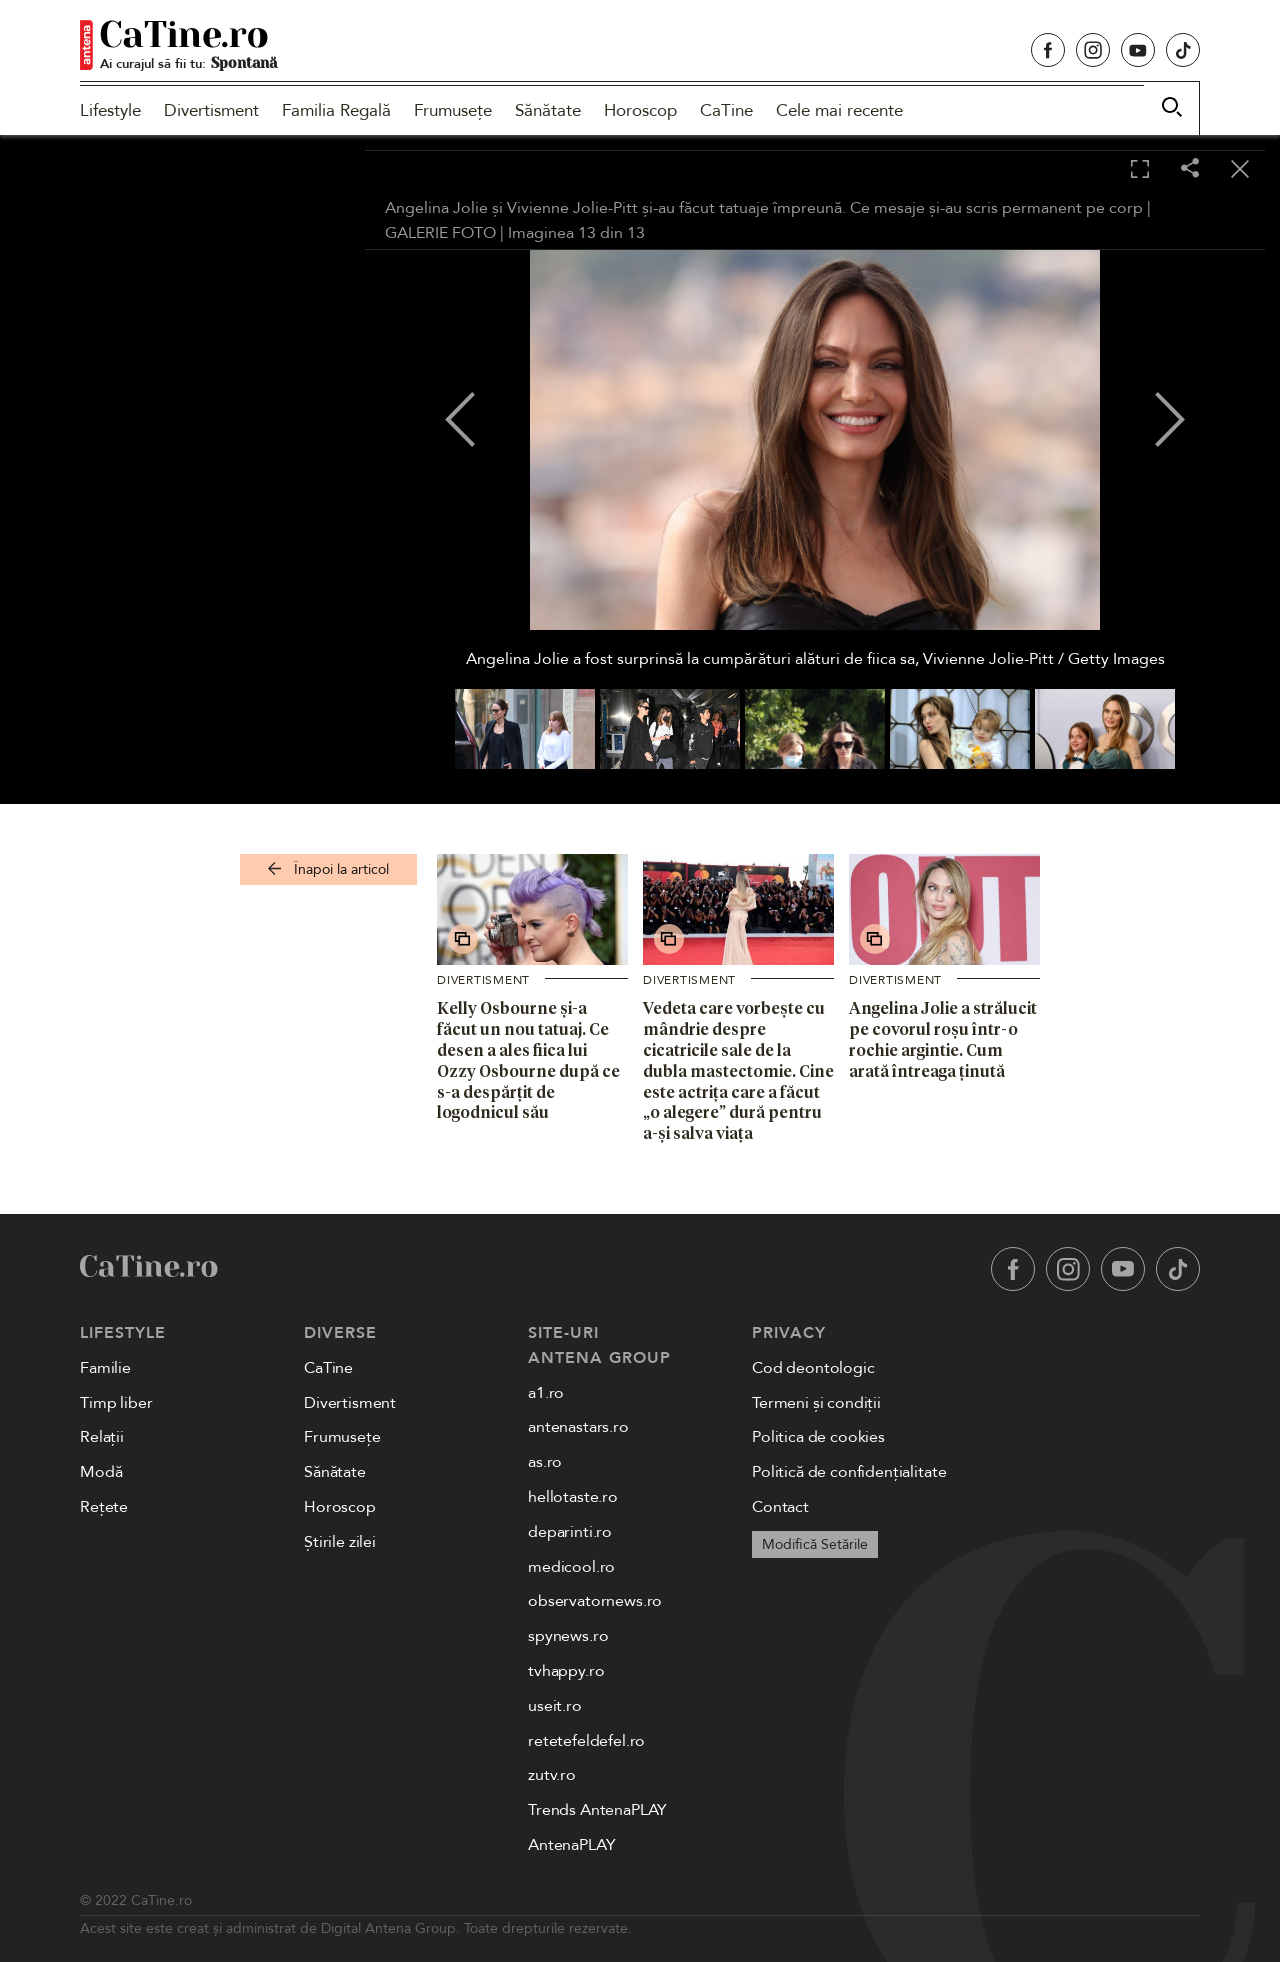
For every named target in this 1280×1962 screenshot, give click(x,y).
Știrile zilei (340, 1542)
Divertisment (211, 110)
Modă (101, 1472)
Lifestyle (110, 110)
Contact (780, 1507)
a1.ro (546, 1393)
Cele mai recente (839, 110)
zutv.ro (552, 1775)
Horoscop (640, 110)
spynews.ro (568, 1636)
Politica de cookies (818, 1437)
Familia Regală (336, 110)
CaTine (726, 110)
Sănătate (548, 110)
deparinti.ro (570, 1532)
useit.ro (555, 1706)
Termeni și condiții (816, 1403)
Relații (102, 1437)
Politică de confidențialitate (849, 1472)
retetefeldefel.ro (586, 1741)
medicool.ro (571, 1567)
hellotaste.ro (573, 1497)
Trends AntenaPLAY (597, 1810)
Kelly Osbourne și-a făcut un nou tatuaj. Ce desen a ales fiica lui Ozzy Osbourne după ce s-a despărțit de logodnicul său (528, 1060)
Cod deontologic (813, 1368)
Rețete (104, 1507)
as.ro (545, 1462)
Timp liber (116, 1403)
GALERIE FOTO (440, 233)
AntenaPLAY (571, 1845)
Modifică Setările (815, 1544)
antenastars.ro (578, 1427)
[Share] (1190, 169)
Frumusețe (453, 110)
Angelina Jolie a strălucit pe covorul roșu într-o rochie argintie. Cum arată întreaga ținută (943, 1039)
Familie (105, 1368)
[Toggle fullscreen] (1140, 170)
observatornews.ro (595, 1601)
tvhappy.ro (566, 1671)
